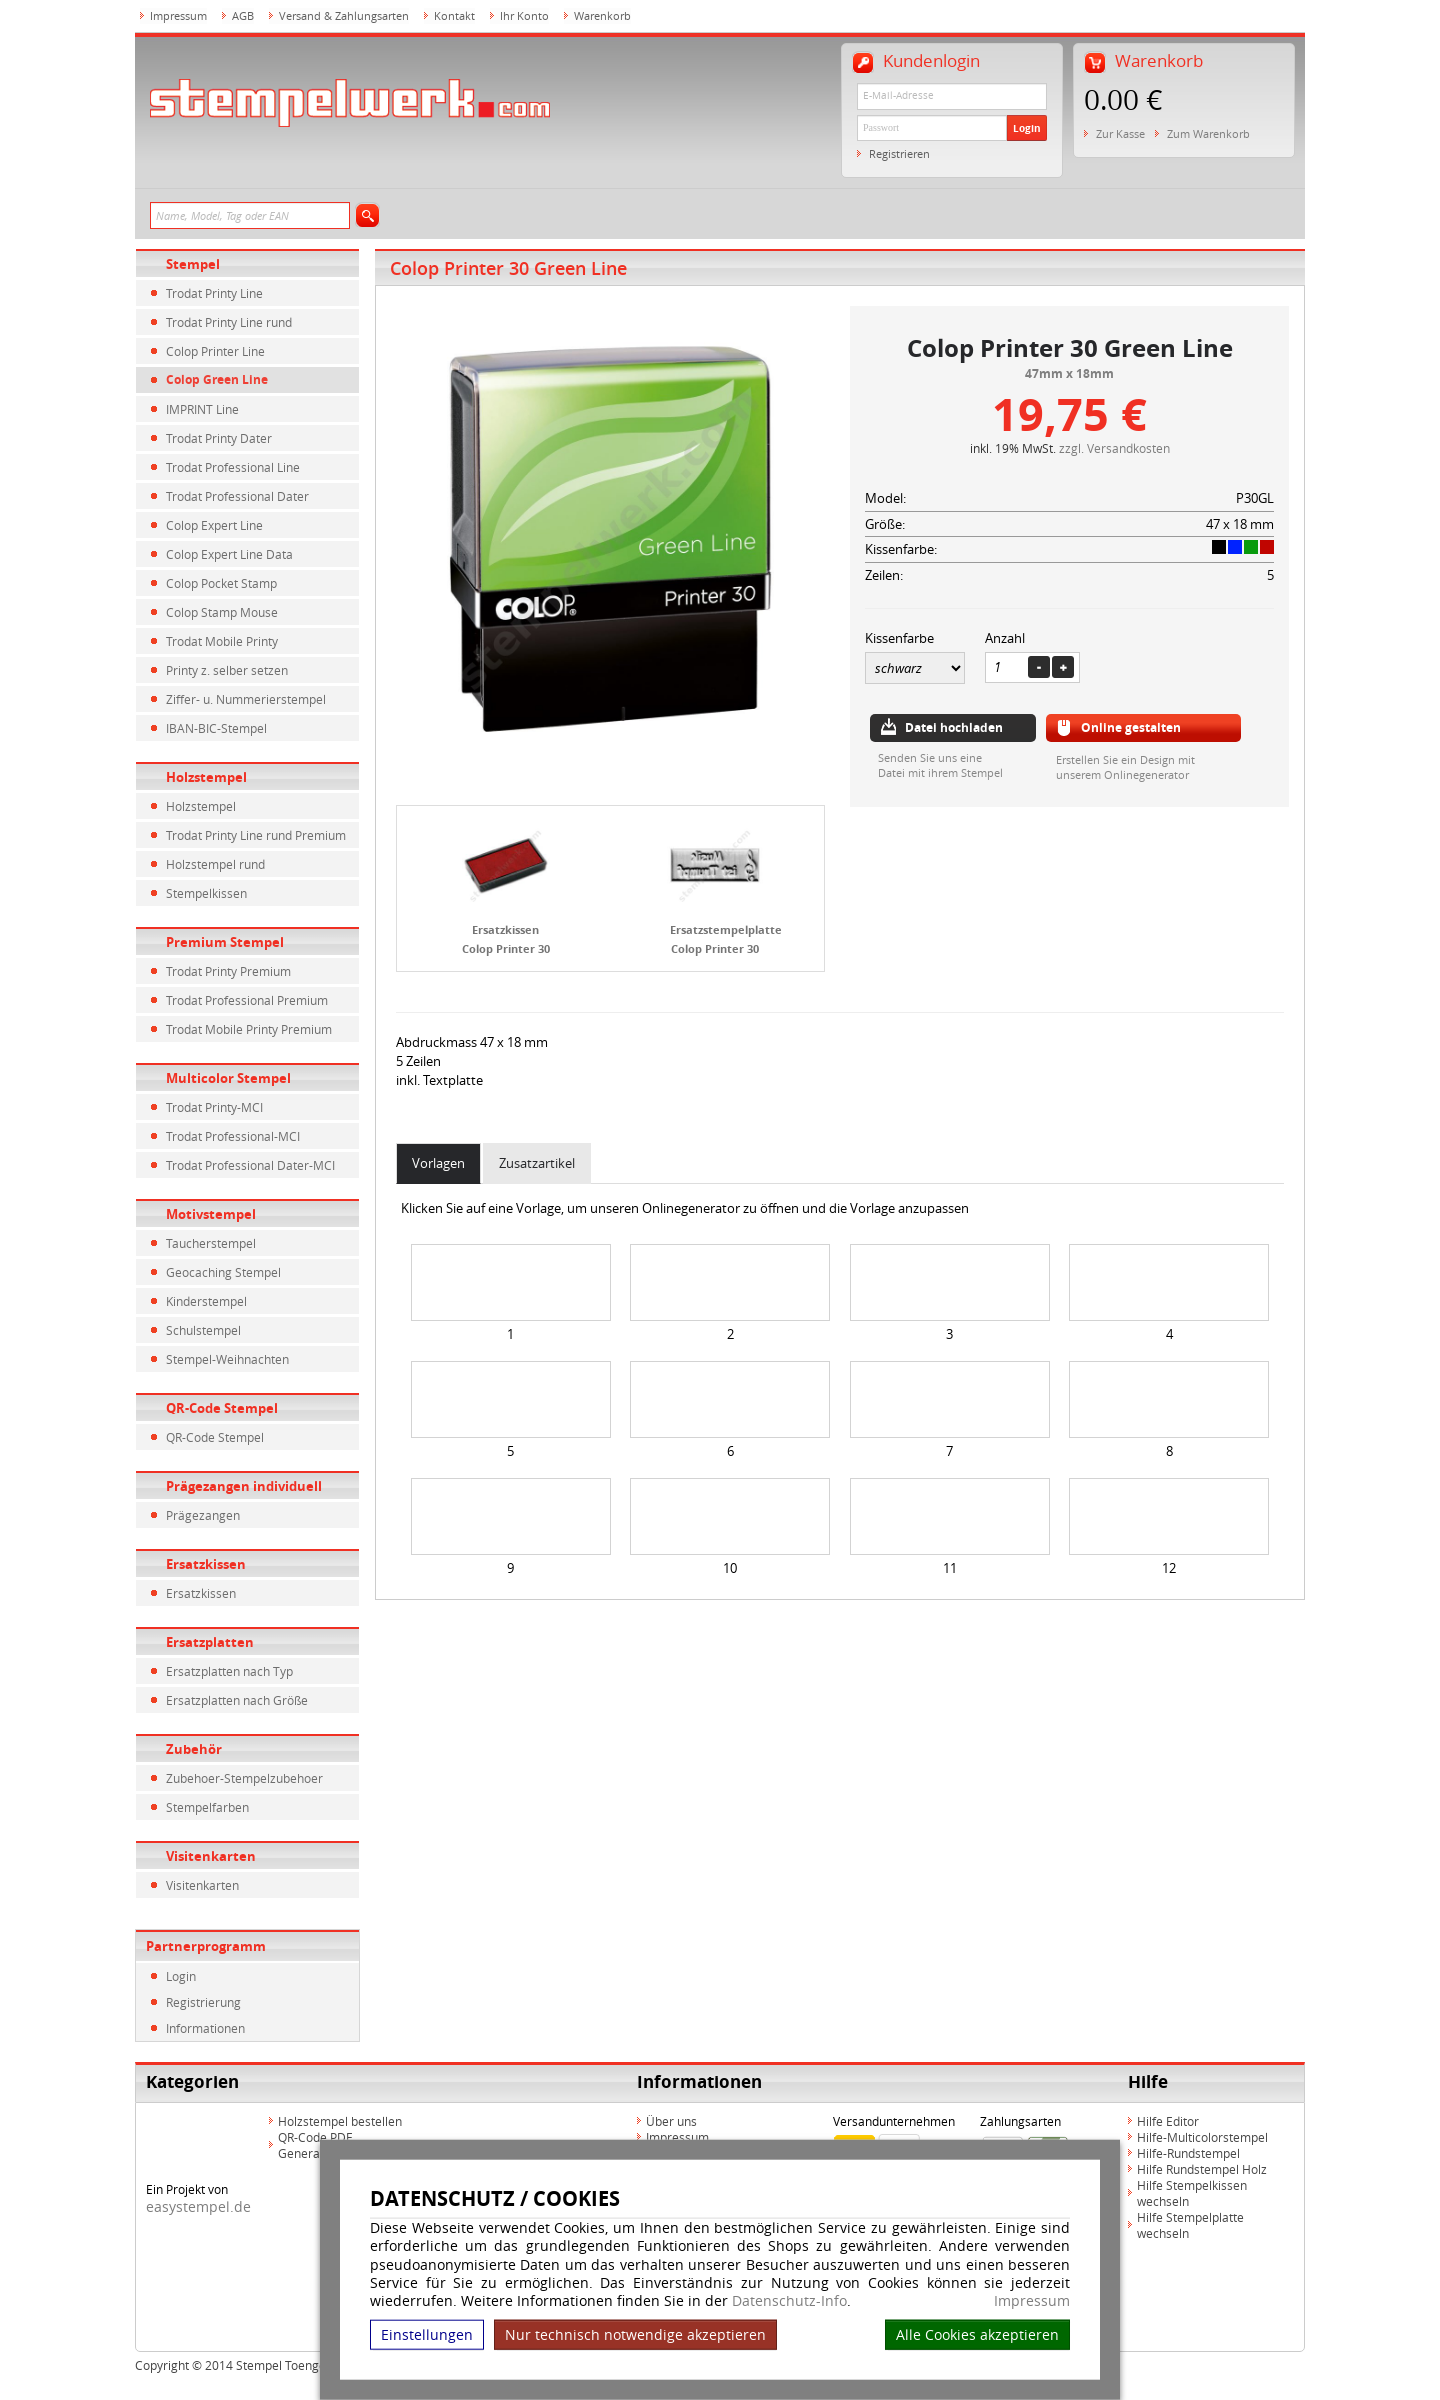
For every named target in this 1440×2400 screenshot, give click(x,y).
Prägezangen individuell (244, 1486)
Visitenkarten (211, 1856)
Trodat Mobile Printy (222, 641)
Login (1027, 128)
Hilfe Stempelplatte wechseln (1190, 2225)
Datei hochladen (954, 727)
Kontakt (454, 15)
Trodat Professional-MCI (233, 1136)
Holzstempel (206, 777)
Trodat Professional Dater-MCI (250, 1165)
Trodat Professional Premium (247, 1000)
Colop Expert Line (214, 525)
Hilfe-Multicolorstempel (1202, 2137)
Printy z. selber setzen (227, 670)
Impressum (1032, 2301)
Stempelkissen (206, 893)
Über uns (671, 2121)
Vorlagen (438, 1163)
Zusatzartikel (537, 1163)
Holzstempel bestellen (340, 2121)
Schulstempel (203, 1330)
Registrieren (899, 153)
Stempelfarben (207, 1807)
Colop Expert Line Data (229, 554)
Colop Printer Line (215, 351)
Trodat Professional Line (233, 467)
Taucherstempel (211, 1243)
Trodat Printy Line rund (229, 322)
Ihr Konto (524, 15)
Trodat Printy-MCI (214, 1107)
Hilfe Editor (1168, 2121)
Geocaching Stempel (223, 1272)
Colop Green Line (217, 379)
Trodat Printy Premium (228, 971)
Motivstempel (211, 1214)
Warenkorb (602, 15)
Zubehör (194, 1749)
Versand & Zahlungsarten (344, 15)
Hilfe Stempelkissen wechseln (1192, 2193)
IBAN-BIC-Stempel (216, 728)
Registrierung (203, 2002)
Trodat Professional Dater (237, 496)
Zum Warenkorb (1208, 133)
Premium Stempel (225, 942)
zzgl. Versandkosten (1114, 448)
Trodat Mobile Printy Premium (249, 1029)
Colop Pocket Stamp (221, 583)
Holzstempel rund (215, 864)
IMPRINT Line (202, 409)
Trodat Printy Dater (219, 438)
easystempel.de (198, 2206)
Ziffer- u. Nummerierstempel (246, 699)
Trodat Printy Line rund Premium (256, 835)
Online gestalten (1131, 727)
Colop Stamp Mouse (222, 612)
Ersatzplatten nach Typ (229, 1671)
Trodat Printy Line (214, 293)
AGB (243, 15)
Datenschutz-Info (789, 2300)
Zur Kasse (1120, 133)
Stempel (193, 264)
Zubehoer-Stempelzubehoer (244, 1778)
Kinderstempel (206, 1301)
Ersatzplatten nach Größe (237, 1700)
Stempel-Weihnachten (227, 1359)
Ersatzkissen (206, 1564)
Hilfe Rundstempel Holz (1202, 2169)
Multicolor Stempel (228, 1078)
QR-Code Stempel (222, 1408)
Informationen (205, 2028)
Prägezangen (203, 1515)
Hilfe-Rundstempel (1188, 2153)
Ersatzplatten (210, 1642)
